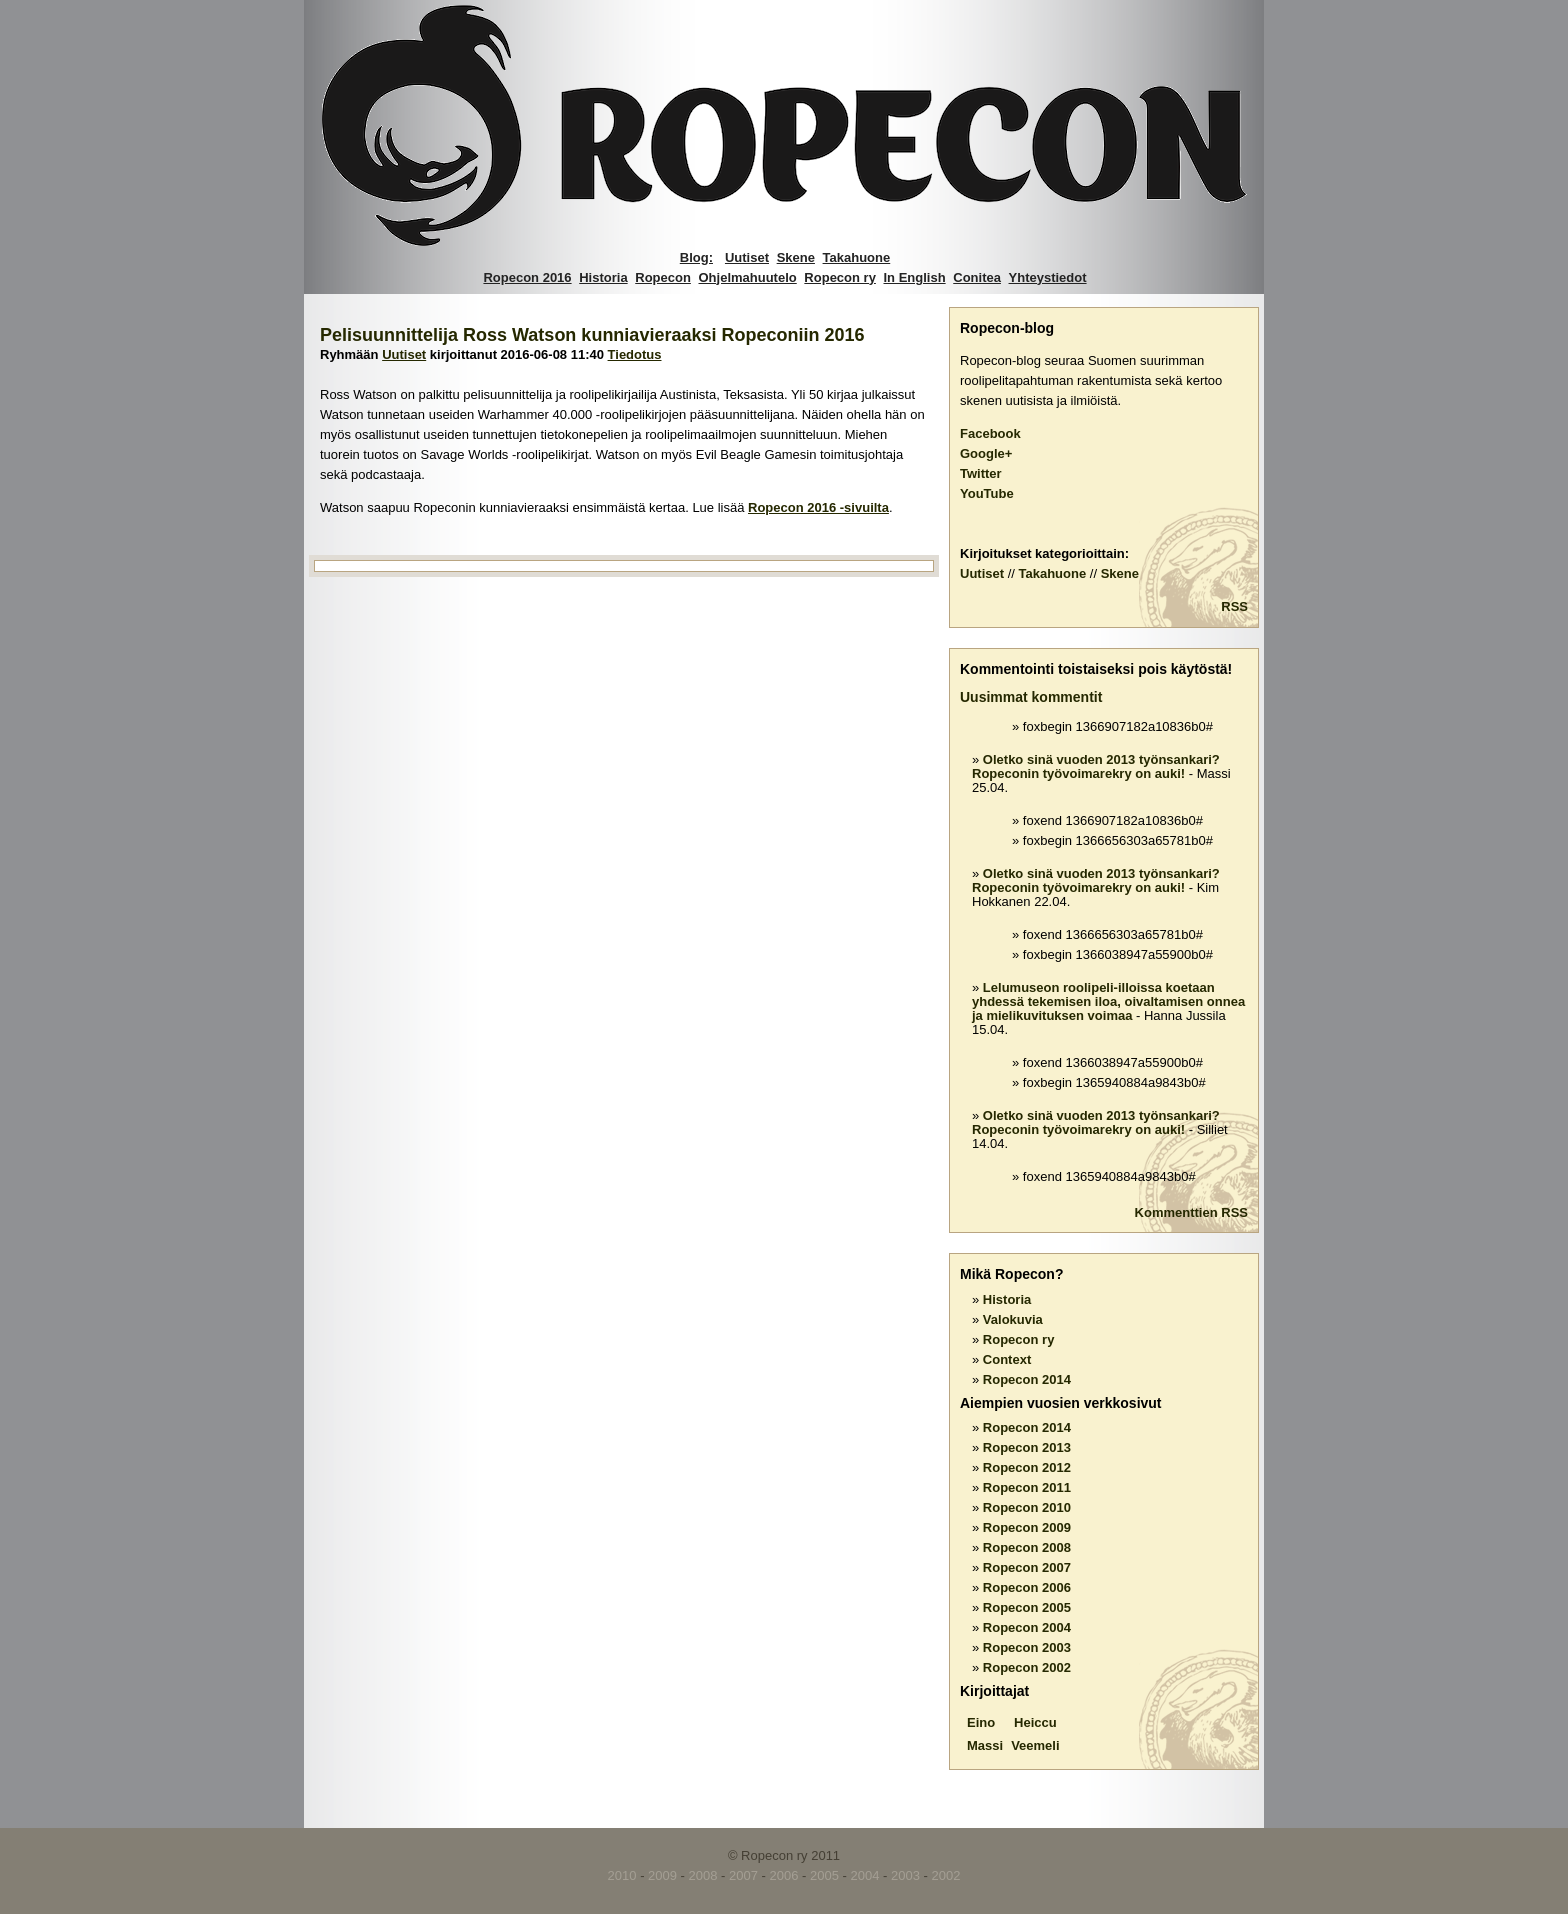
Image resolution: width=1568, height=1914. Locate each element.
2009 (662, 1875)
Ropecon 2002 (1027, 1667)
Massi (985, 1745)
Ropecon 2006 (1027, 1587)
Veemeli (1035, 1745)
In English (915, 277)
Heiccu (1035, 1722)
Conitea (977, 277)
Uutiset (747, 257)
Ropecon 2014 (1027, 1379)
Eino (981, 1722)
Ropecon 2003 (1027, 1647)
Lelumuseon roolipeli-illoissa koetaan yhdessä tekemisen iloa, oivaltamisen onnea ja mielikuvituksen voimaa (1108, 1001)
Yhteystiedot (1048, 277)
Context (1007, 1359)
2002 (945, 1875)
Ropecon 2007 (1027, 1567)
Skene (796, 257)
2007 (743, 1875)
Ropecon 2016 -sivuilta (818, 507)
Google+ (986, 453)
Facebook (990, 433)
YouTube (987, 493)
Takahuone (857, 257)
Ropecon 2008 (1027, 1547)
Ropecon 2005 (1027, 1607)
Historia (603, 277)
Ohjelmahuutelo (748, 277)
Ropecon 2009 (1027, 1527)
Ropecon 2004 (1027, 1627)
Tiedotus (635, 354)
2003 (905, 1875)
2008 (703, 1875)
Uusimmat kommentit (1031, 697)
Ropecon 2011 (1027, 1487)
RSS (1234, 606)
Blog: (696, 257)
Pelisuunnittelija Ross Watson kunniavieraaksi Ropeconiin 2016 (592, 335)
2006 (784, 1875)
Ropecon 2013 (1027, 1447)
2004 (865, 1875)
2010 (622, 1875)
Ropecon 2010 (1027, 1507)
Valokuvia (1013, 1319)
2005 (824, 1875)
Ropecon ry (840, 277)
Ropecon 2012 (1027, 1467)
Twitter (981, 473)
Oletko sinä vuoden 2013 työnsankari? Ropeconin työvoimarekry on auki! (1096, 766)
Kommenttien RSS (1191, 1212)
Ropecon (663, 277)
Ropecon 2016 (527, 277)
